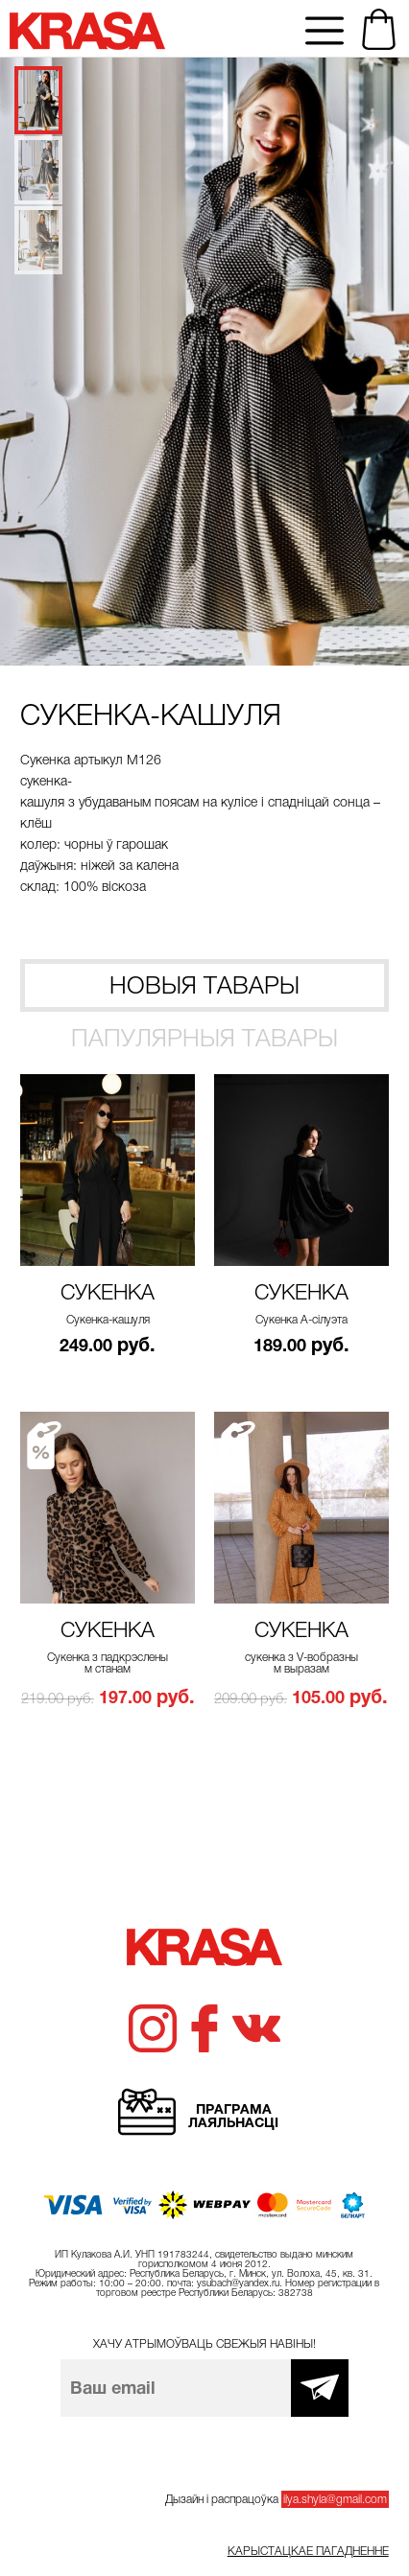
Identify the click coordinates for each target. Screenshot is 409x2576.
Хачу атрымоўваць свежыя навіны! (204, 2344)
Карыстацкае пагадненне (308, 2551)
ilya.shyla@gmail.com (335, 2499)
